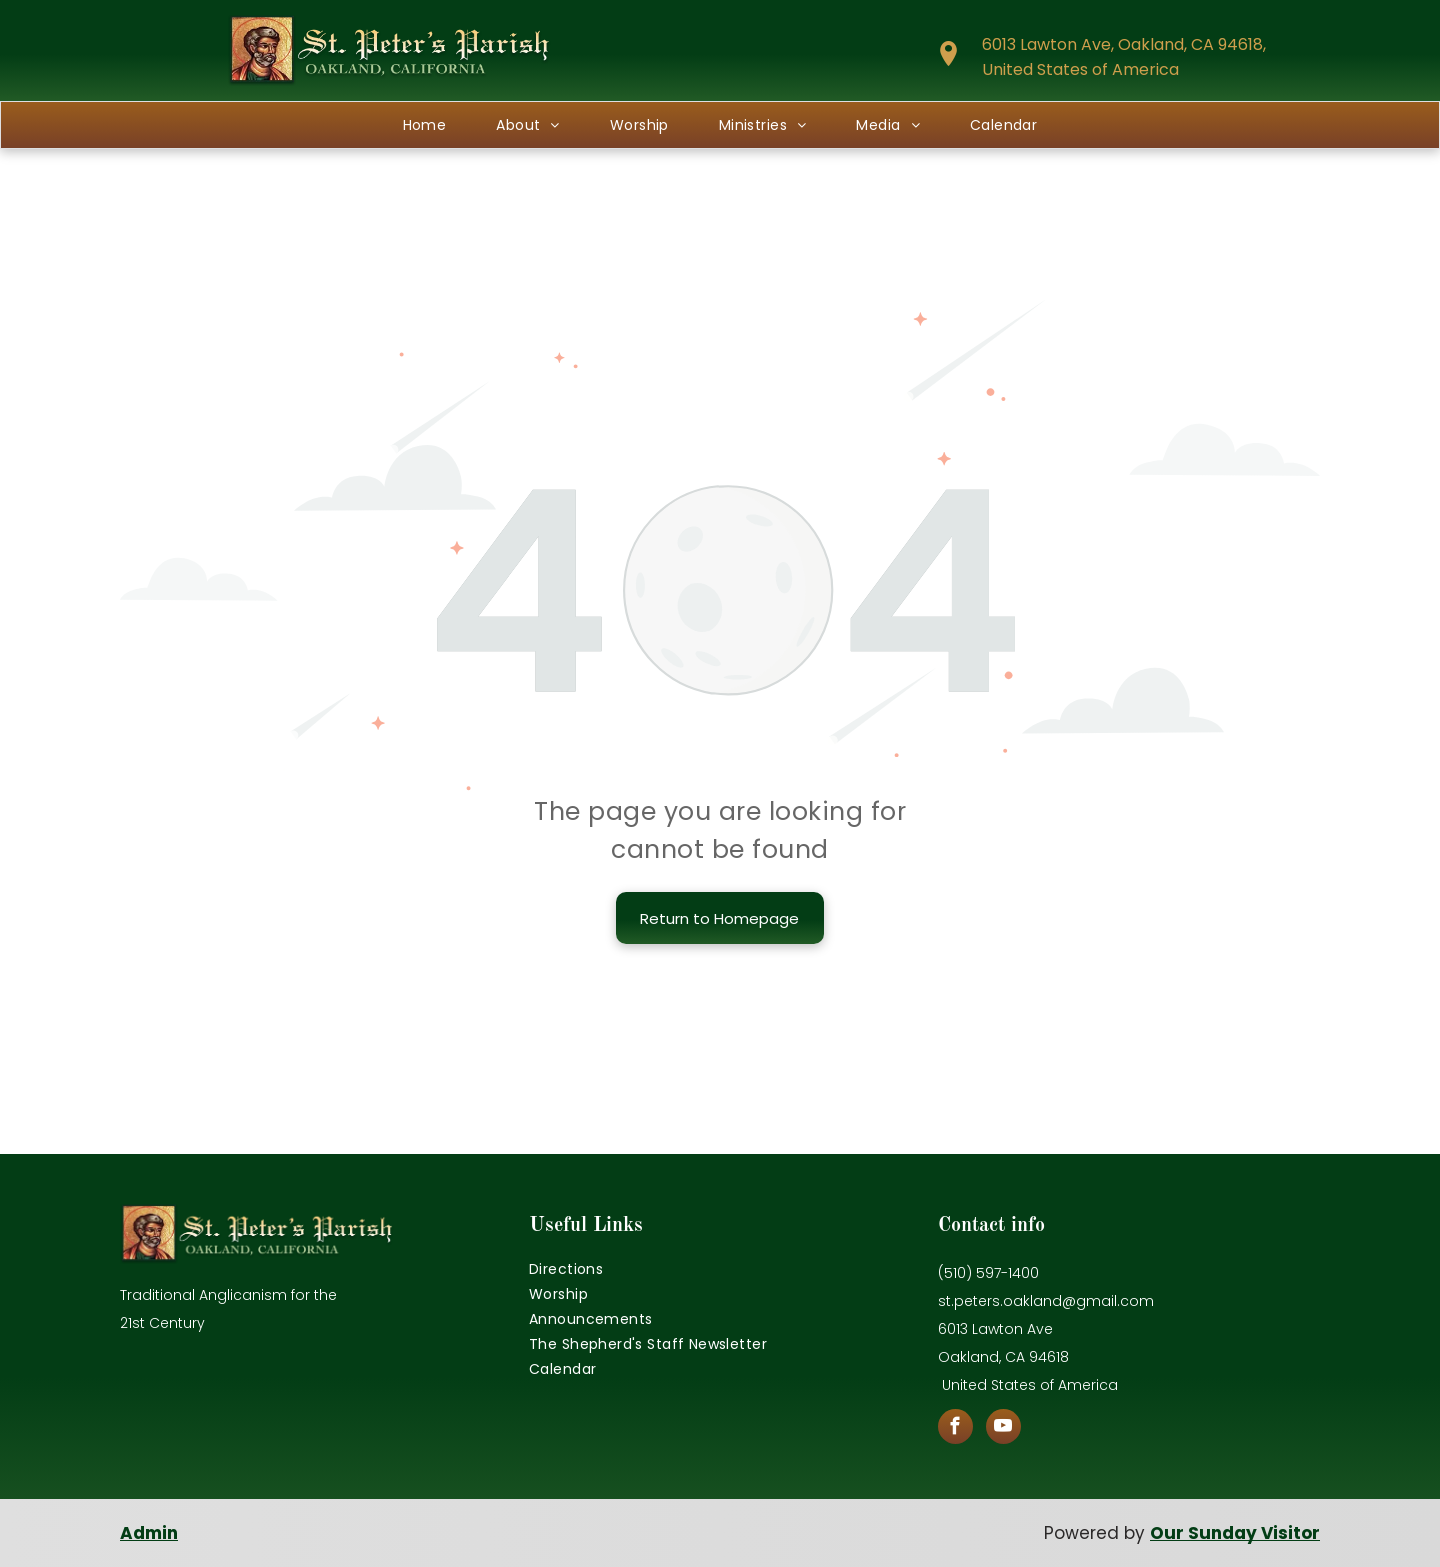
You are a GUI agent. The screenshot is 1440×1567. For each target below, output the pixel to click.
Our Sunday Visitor (1235, 1533)
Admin (149, 1533)
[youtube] (1003, 1429)
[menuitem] (425, 125)
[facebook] (955, 1429)
